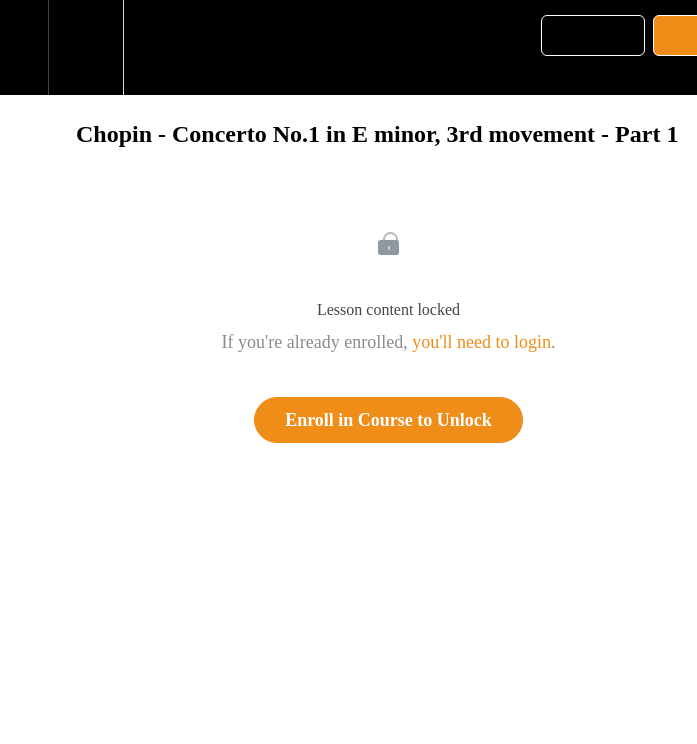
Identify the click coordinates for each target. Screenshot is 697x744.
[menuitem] (85, 47)
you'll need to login (481, 342)
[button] (24, 47)
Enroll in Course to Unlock (388, 420)
